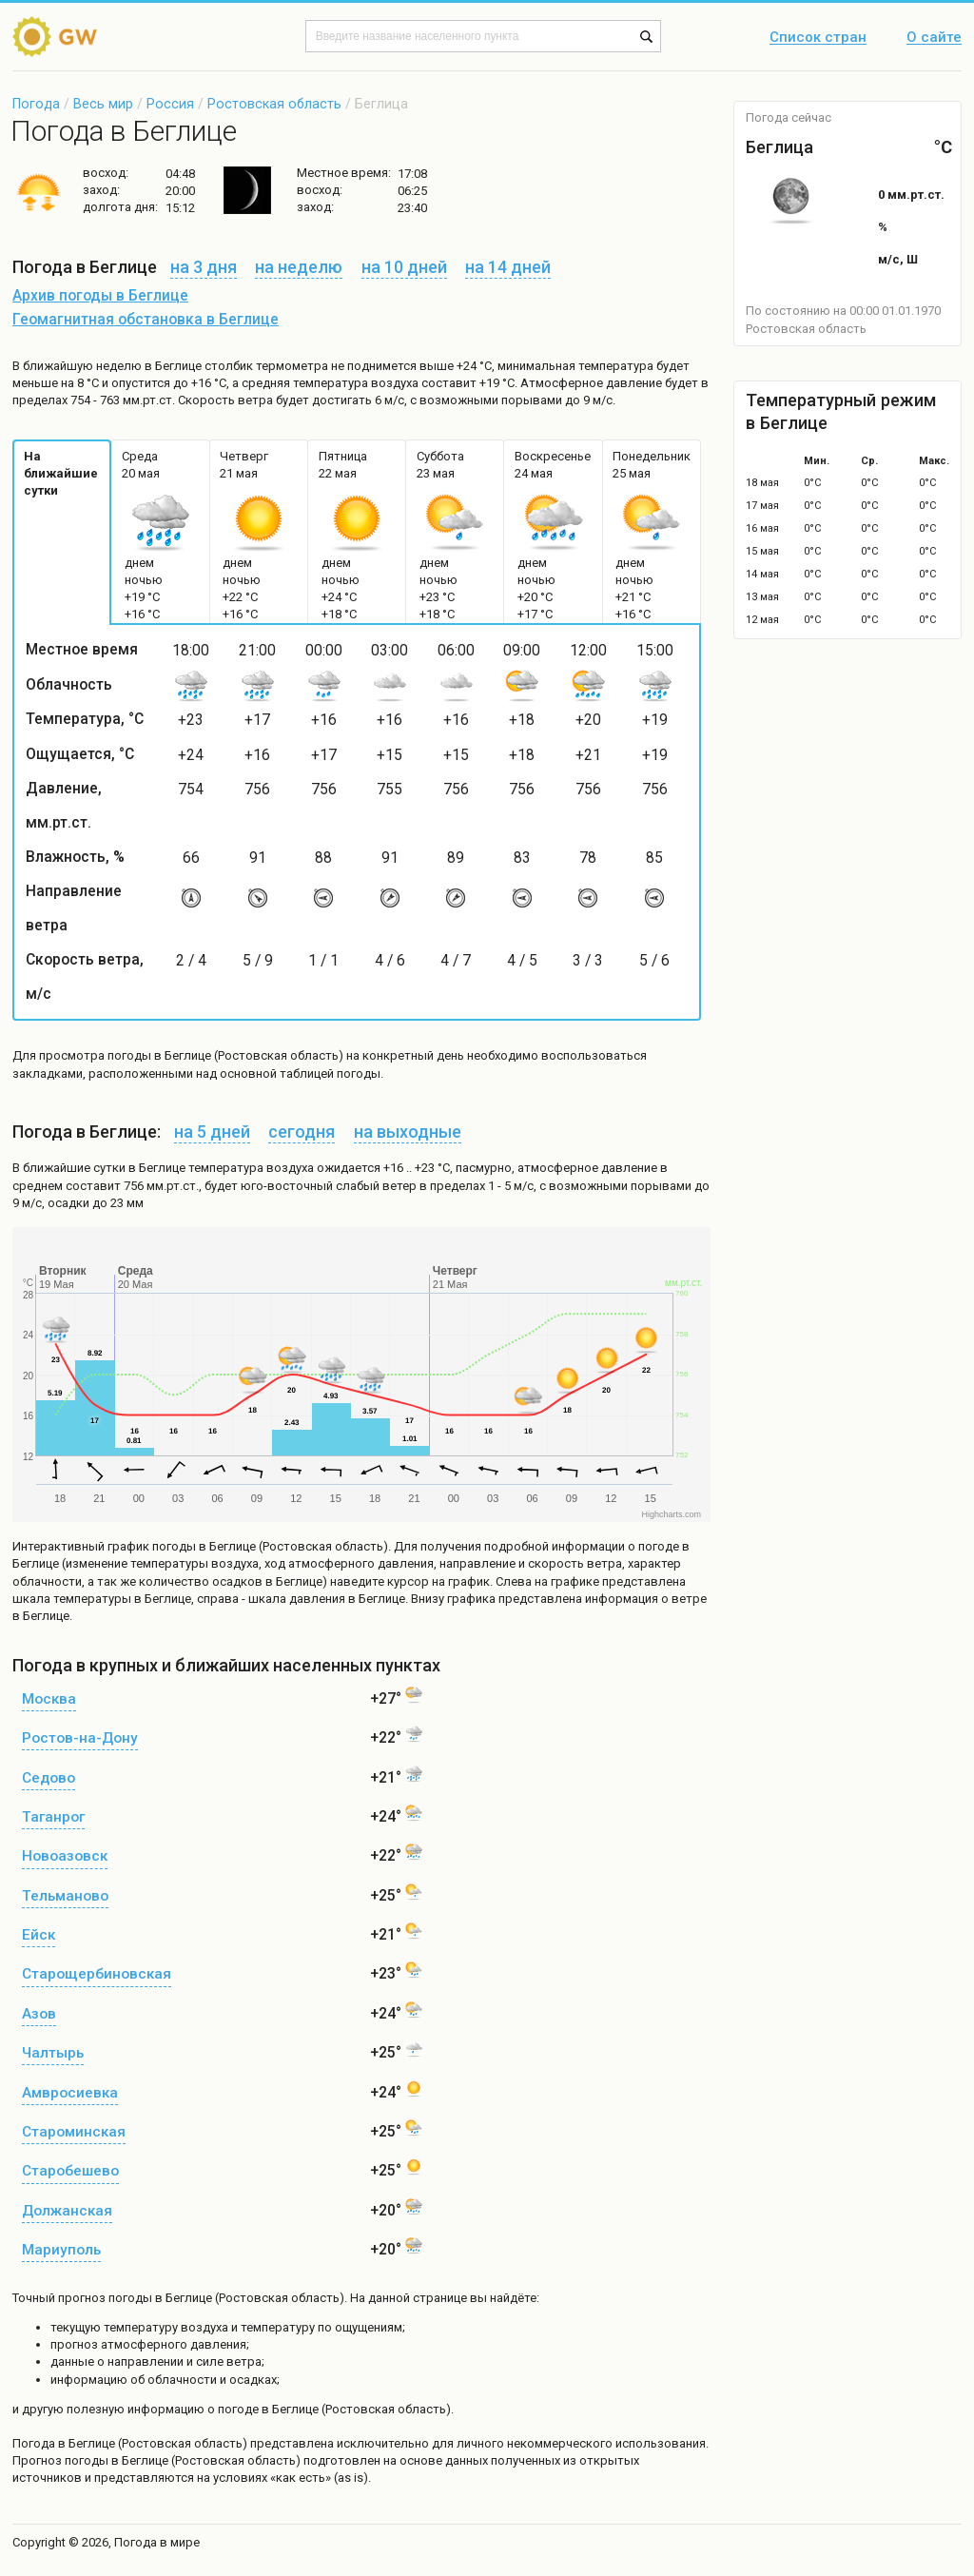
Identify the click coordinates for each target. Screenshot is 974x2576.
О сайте (934, 38)
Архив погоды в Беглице (100, 295)
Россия (170, 103)
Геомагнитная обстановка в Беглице (145, 319)
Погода (36, 103)
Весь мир (103, 103)
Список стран (818, 38)
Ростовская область (274, 103)
